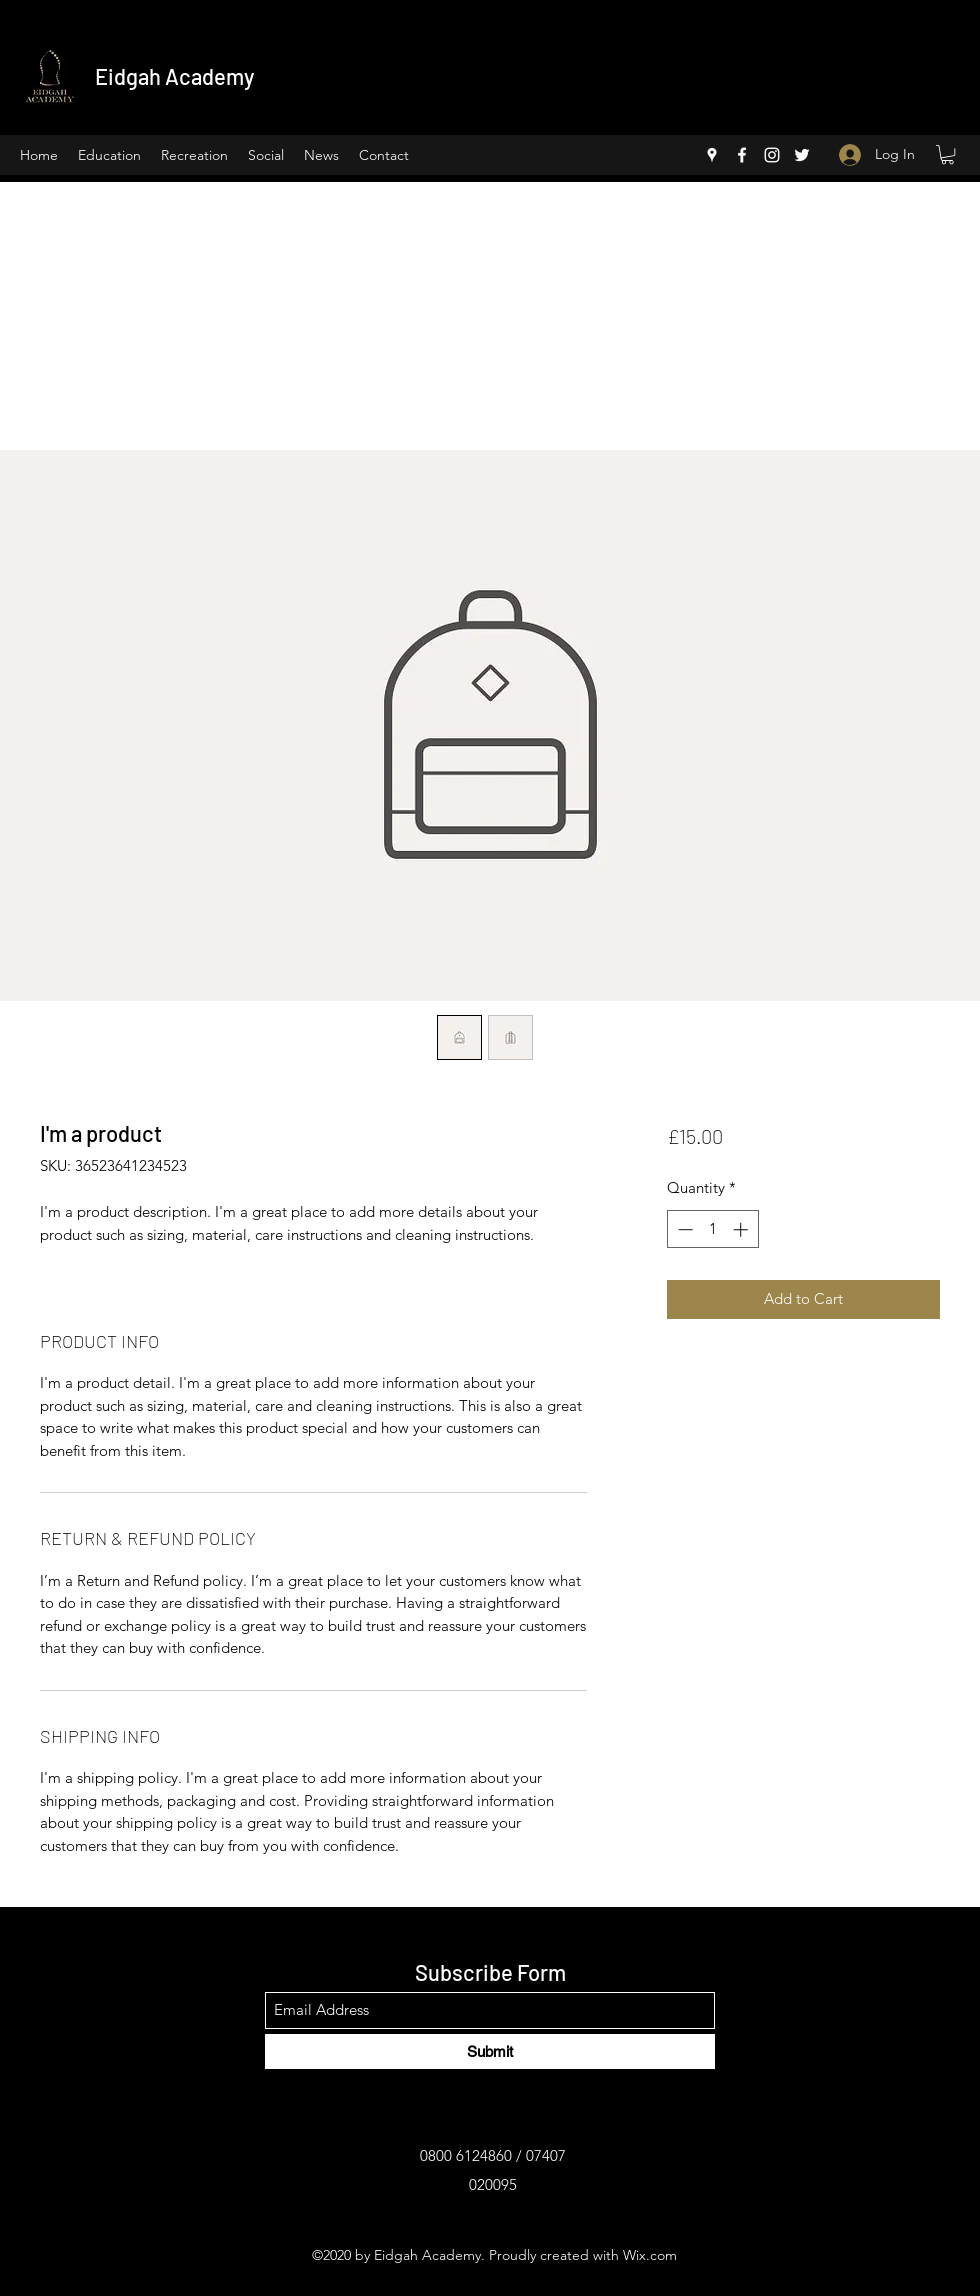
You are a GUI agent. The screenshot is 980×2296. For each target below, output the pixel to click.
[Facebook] (742, 155)
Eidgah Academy (174, 76)
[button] (947, 154)
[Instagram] (772, 155)
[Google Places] (712, 155)
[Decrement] (683, 1229)
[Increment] (742, 1229)
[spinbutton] (712, 1229)
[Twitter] (802, 155)
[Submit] (490, 2051)
